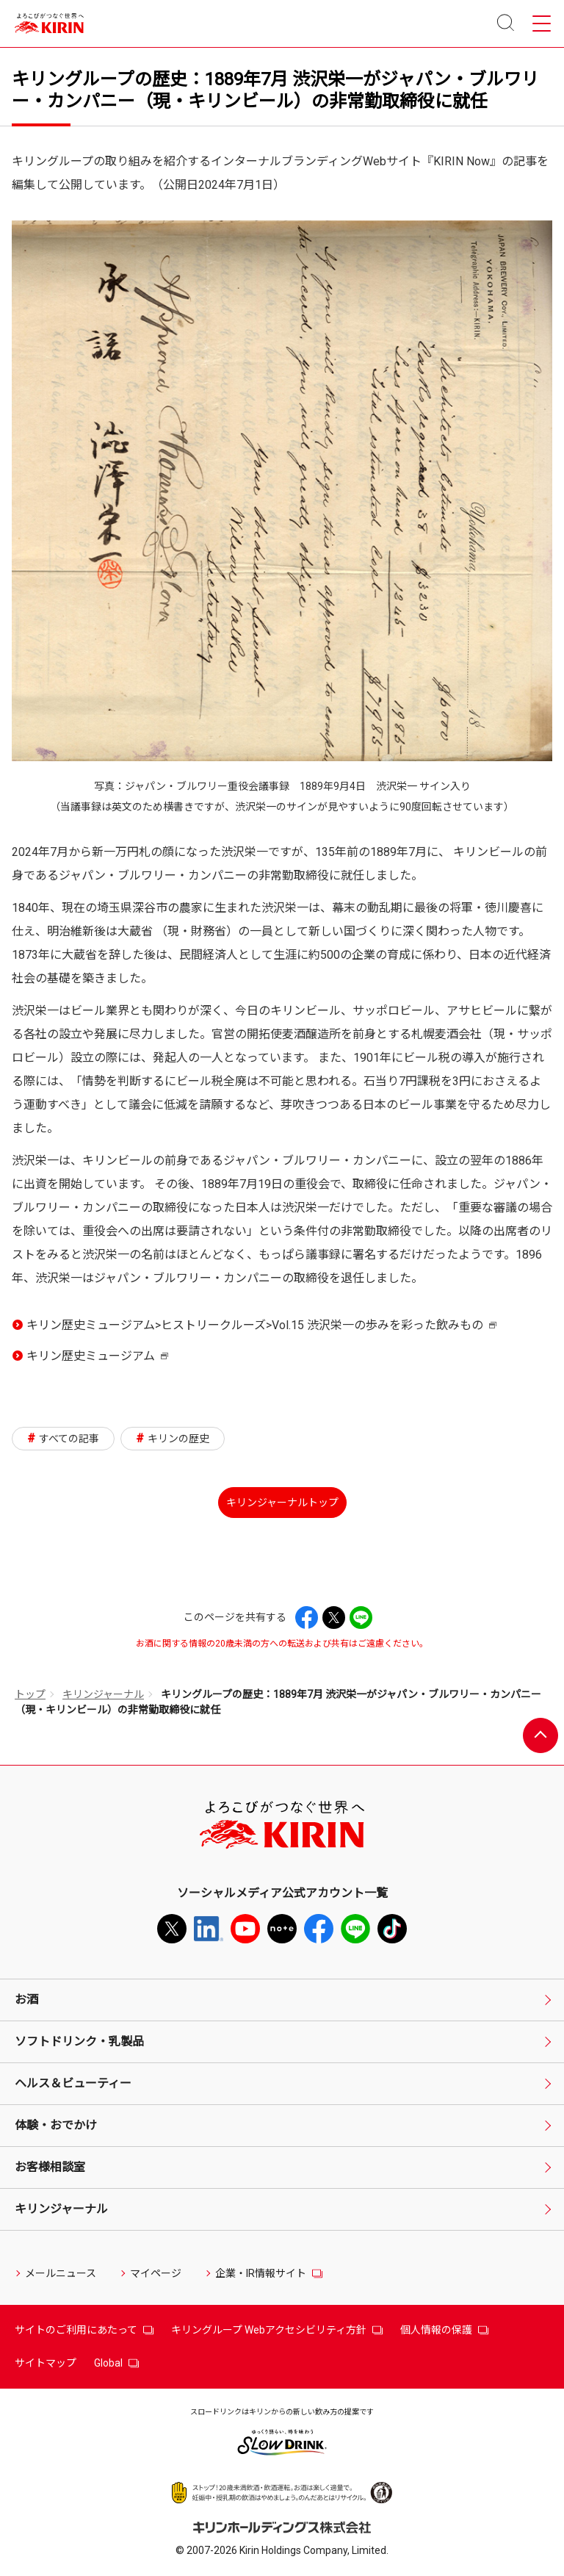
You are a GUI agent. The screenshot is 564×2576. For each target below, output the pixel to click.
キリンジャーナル (103, 1694)
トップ (30, 1694)
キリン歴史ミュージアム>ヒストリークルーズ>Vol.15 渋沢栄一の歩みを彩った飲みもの (261, 1327)
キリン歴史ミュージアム (97, 1358)
